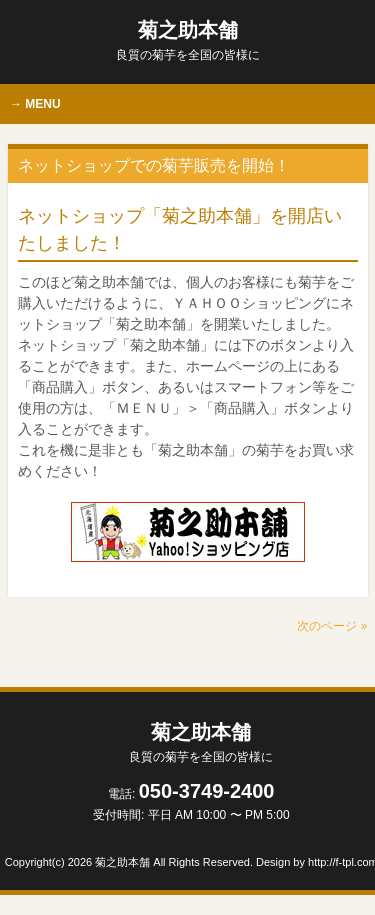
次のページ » (332, 626)
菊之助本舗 (188, 40)
